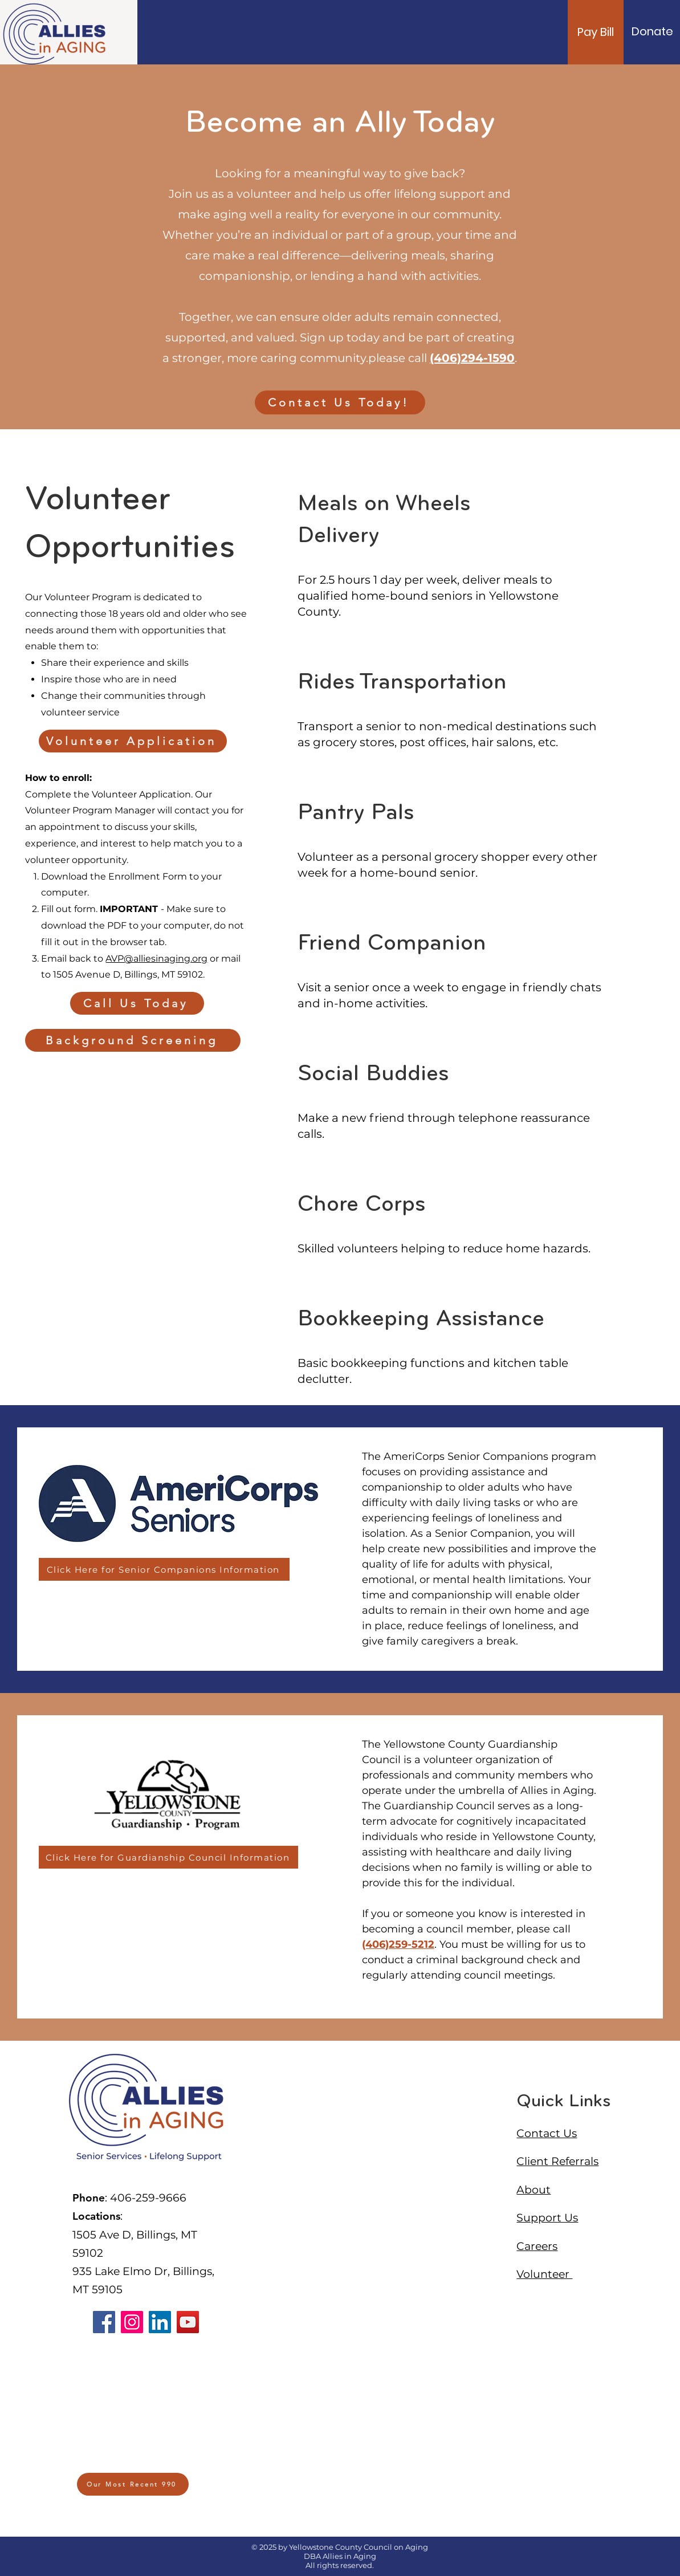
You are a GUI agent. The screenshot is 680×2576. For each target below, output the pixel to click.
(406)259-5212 (398, 1944)
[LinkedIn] (160, 2322)
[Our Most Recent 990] (133, 2484)
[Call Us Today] (137, 1003)
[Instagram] (132, 2322)
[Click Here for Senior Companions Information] (164, 1569)
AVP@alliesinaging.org (156, 958)
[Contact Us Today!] (340, 402)
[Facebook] (104, 2322)
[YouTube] (188, 2322)
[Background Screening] (133, 1040)
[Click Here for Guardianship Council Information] (168, 1857)
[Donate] (652, 31)
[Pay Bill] (596, 32)
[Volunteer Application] (133, 741)
